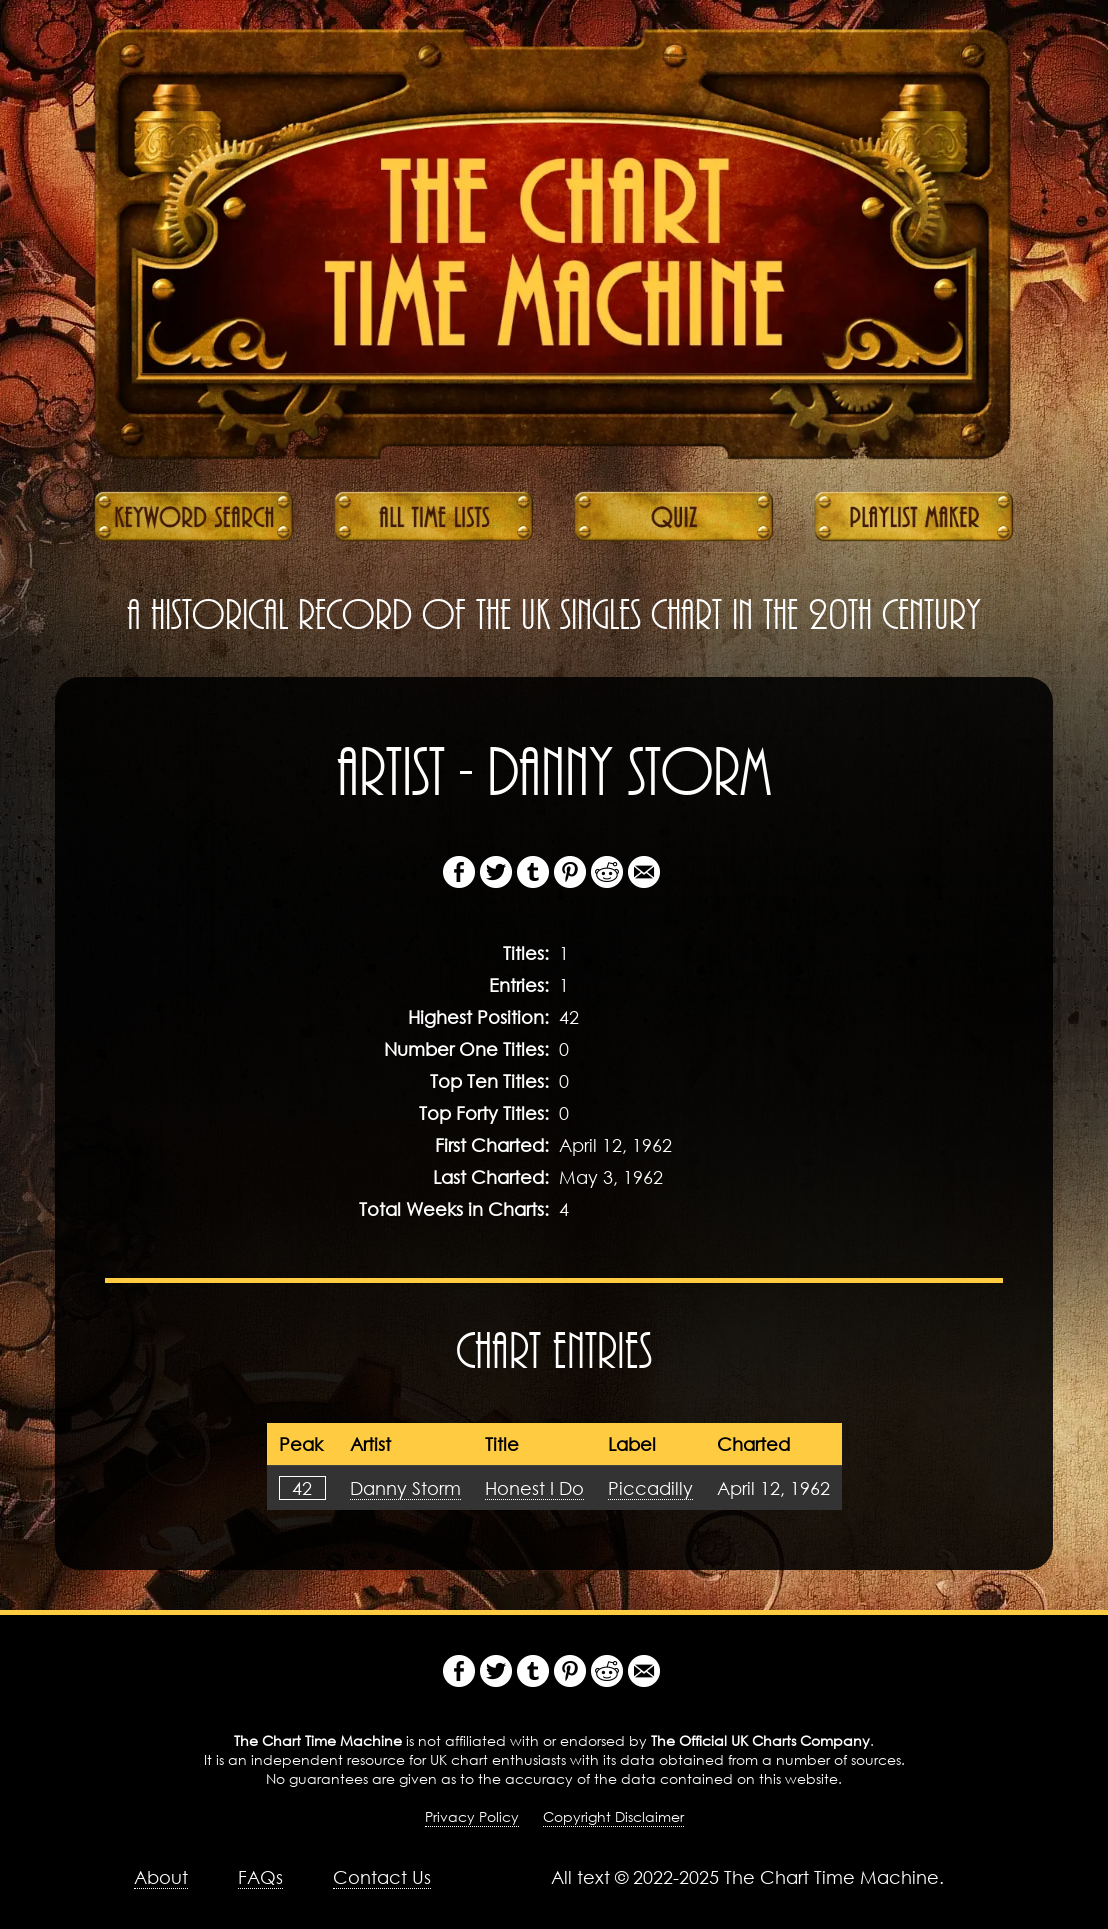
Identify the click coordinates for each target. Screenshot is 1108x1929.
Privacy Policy (472, 1816)
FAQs (260, 1877)
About (161, 1877)
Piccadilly (650, 1488)
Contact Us (382, 1877)
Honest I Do (534, 1488)
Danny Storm (405, 1488)
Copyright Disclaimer (613, 1816)
